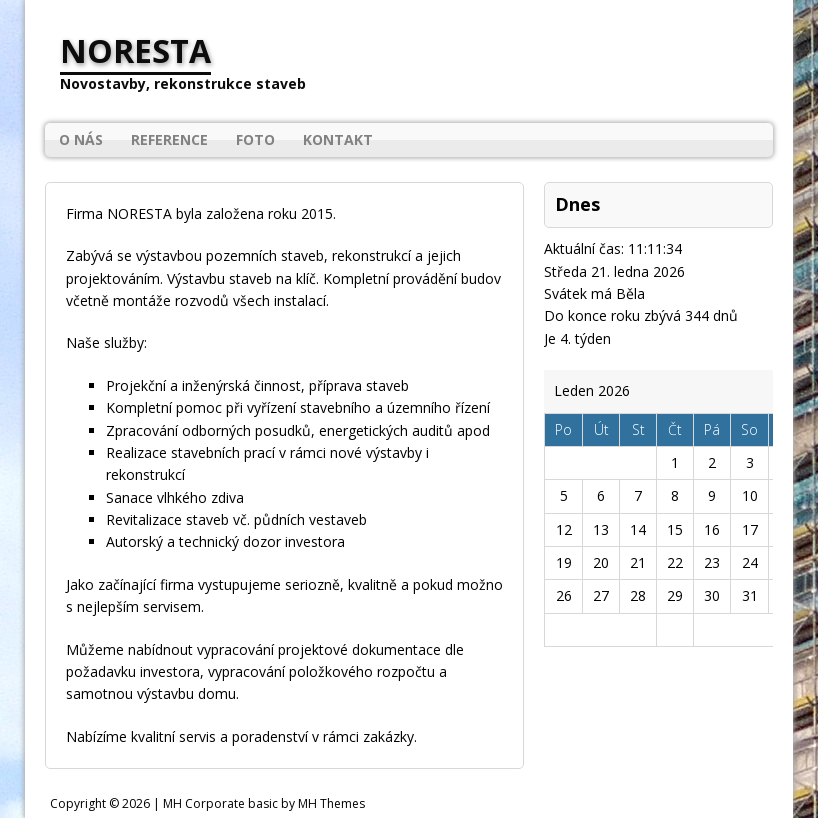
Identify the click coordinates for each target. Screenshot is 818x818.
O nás (81, 139)
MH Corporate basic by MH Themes (264, 803)
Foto (255, 139)
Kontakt (338, 139)
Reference (169, 139)
